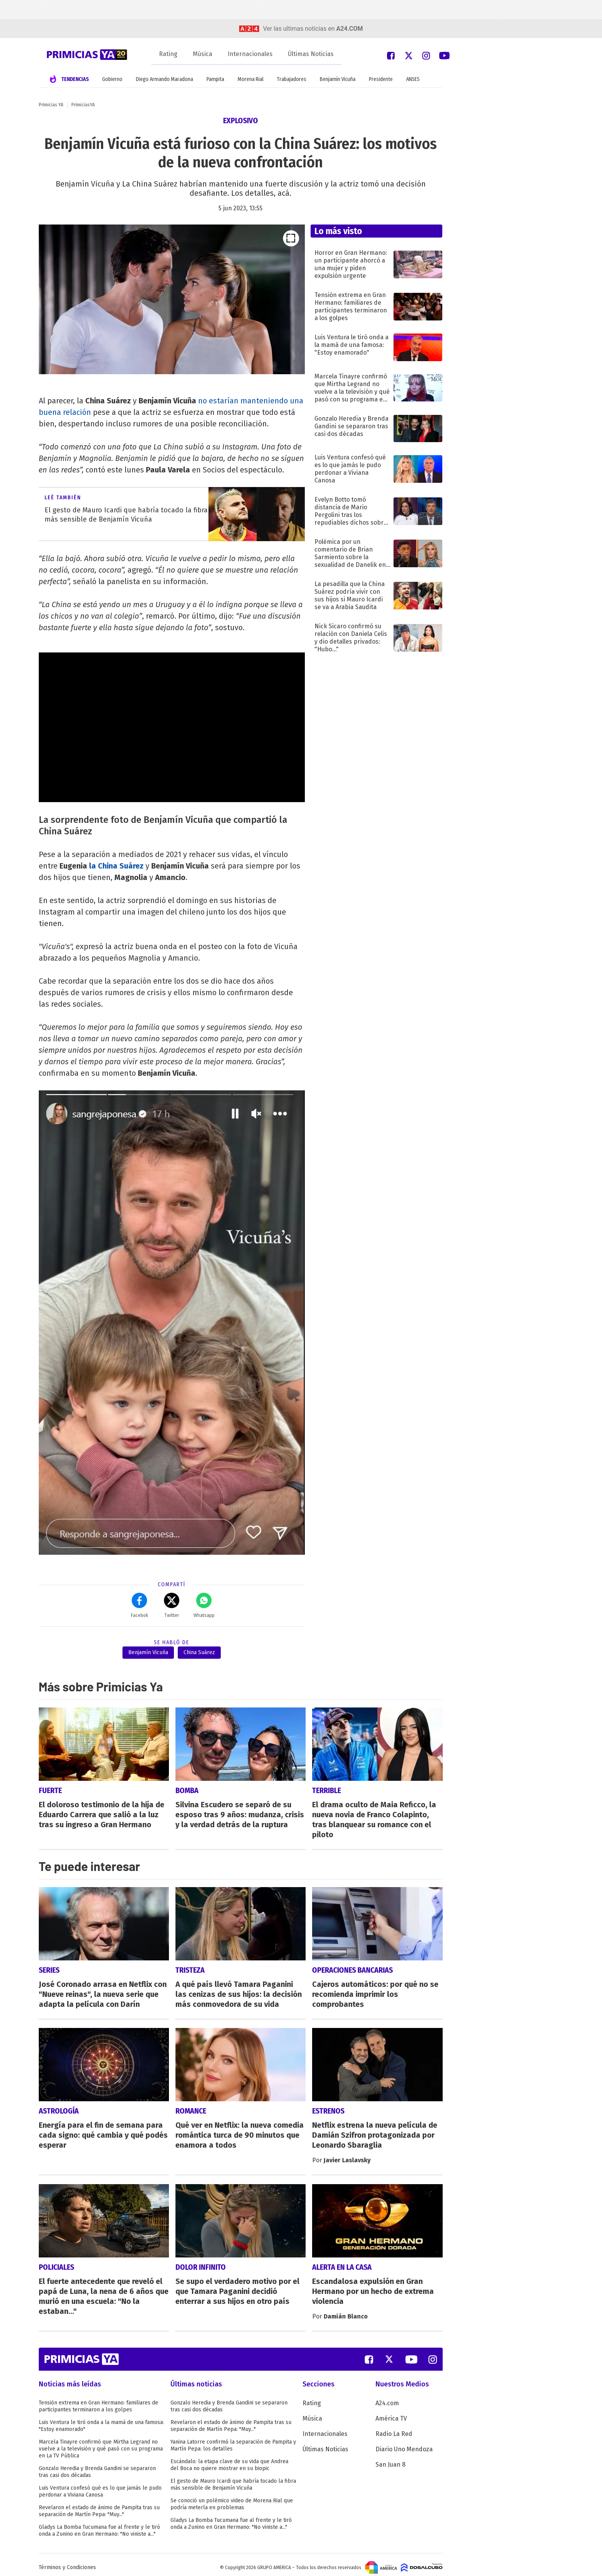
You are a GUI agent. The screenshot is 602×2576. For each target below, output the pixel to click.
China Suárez (199, 1652)
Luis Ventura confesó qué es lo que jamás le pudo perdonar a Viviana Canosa (100, 2486)
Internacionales (250, 54)
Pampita (215, 79)
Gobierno (112, 79)
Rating (168, 54)
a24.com (349, 28)
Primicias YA (51, 104)
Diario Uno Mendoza (404, 2443)
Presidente (381, 79)
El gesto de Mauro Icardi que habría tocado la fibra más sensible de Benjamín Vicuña (233, 2479)
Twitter (171, 1605)
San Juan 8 (390, 2459)
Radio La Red (393, 2428)
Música (202, 54)
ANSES (413, 79)
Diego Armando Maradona (164, 79)
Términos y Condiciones (67, 2562)
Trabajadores (291, 79)
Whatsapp (204, 1605)
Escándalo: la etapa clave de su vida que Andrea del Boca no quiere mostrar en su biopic (229, 2459)
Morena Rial (250, 79)
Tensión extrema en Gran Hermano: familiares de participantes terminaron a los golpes (98, 2401)
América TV (391, 2413)
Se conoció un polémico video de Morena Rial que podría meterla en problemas (231, 2498)
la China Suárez (116, 865)
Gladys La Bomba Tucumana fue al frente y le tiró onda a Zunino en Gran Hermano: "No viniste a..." (99, 2525)
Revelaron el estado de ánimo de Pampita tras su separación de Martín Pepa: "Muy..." (99, 2505)
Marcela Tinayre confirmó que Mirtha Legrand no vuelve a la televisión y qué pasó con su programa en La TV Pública (101, 2443)
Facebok (139, 1605)
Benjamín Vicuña (338, 79)
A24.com (387, 2397)
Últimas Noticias (311, 54)
